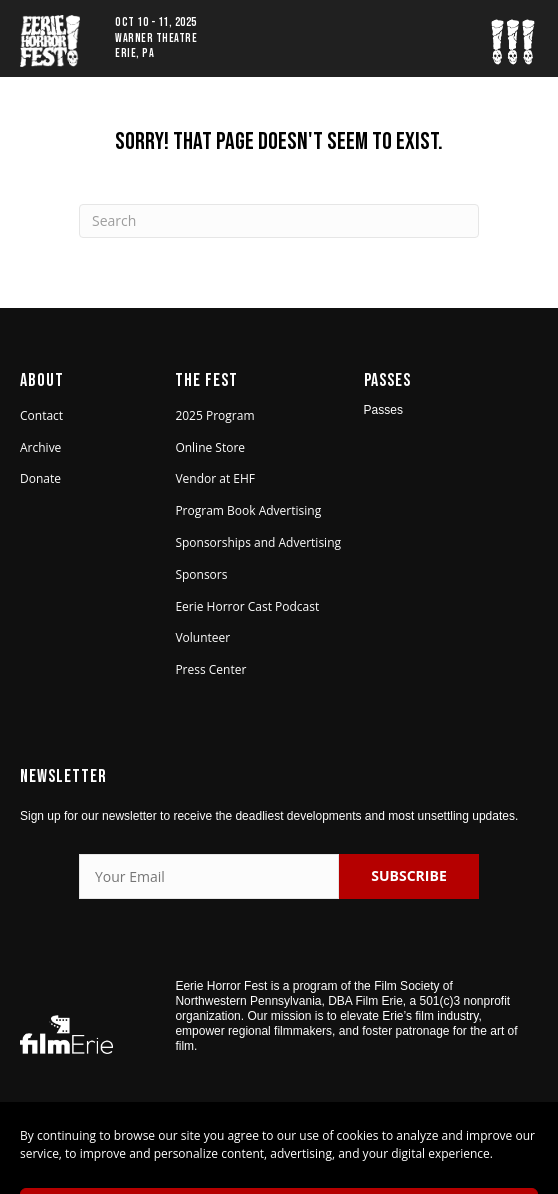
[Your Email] (209, 876)
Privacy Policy (366, 1151)
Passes (383, 410)
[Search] (279, 221)
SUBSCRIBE (408, 875)
